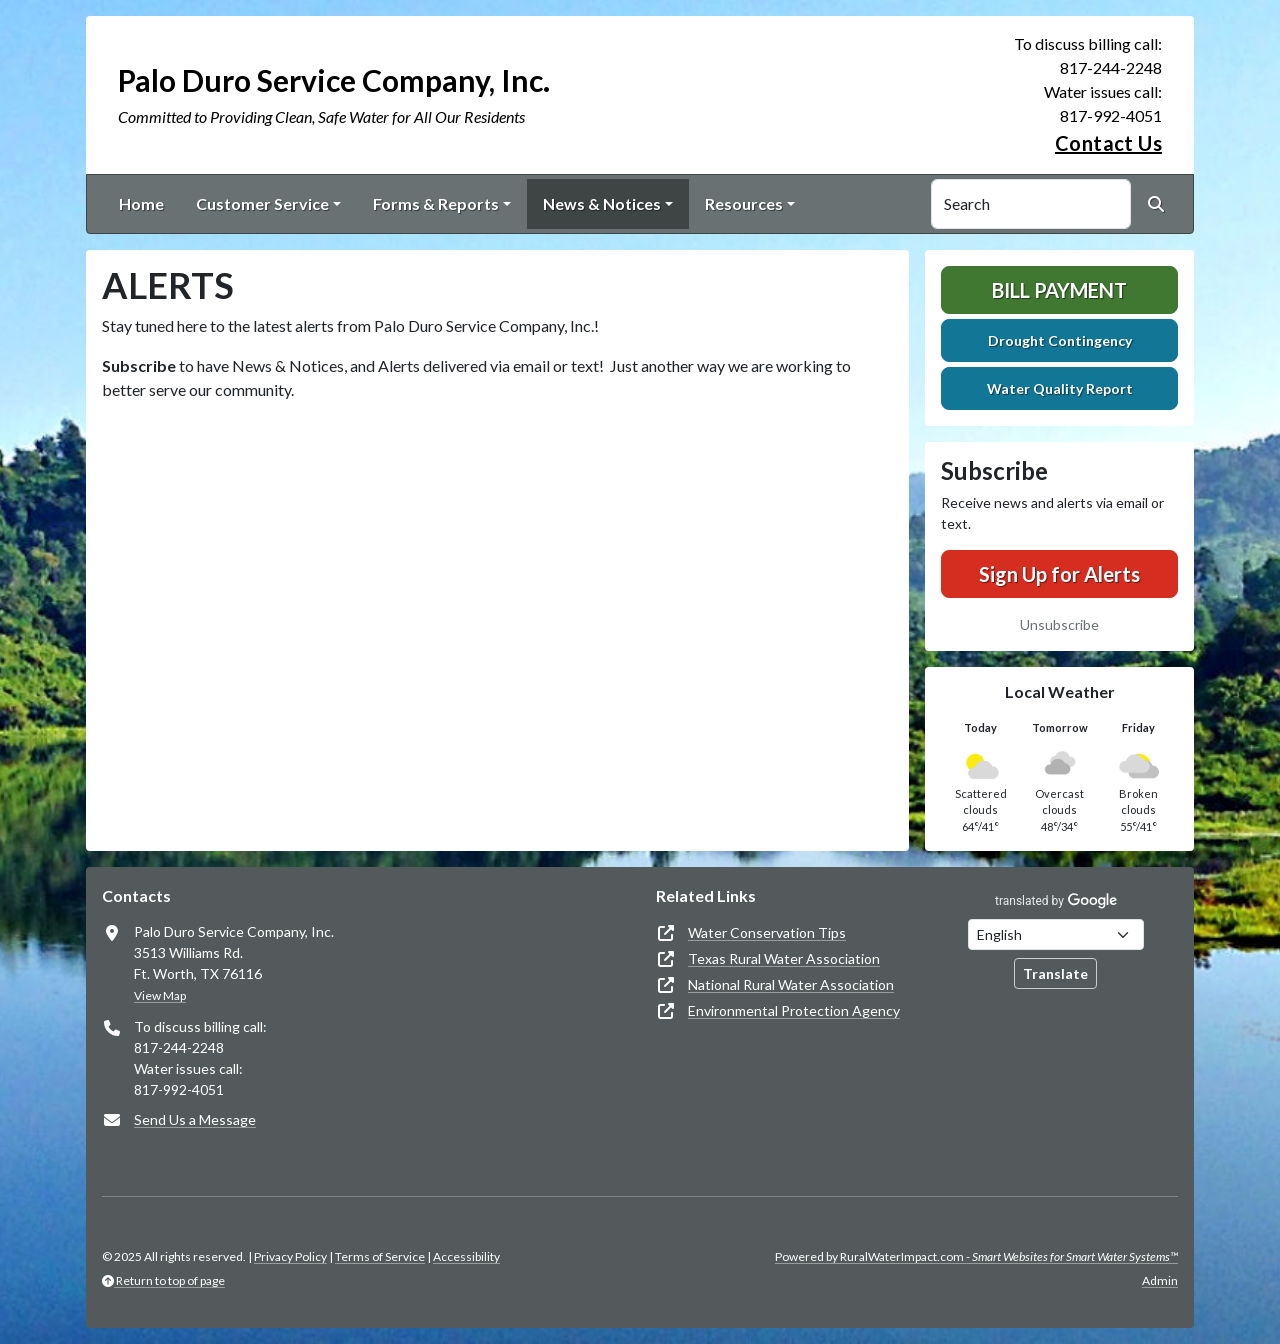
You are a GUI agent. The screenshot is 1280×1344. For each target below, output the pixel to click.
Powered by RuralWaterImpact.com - (976, 1256)
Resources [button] (744, 203)
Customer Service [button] (262, 203)
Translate (1055, 973)
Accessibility (466, 1256)
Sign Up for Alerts (1059, 574)
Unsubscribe (1059, 624)
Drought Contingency (1060, 340)
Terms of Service (380, 1256)
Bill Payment (1059, 290)
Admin (1160, 1280)
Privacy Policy (290, 1256)
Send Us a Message (195, 1119)
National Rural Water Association (791, 984)
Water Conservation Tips (767, 932)
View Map (160, 995)
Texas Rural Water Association (784, 958)
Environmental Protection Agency (794, 1010)
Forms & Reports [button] (436, 203)
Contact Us (1108, 143)
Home (141, 203)
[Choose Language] (1056, 934)
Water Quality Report (1060, 388)
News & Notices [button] (602, 203)
